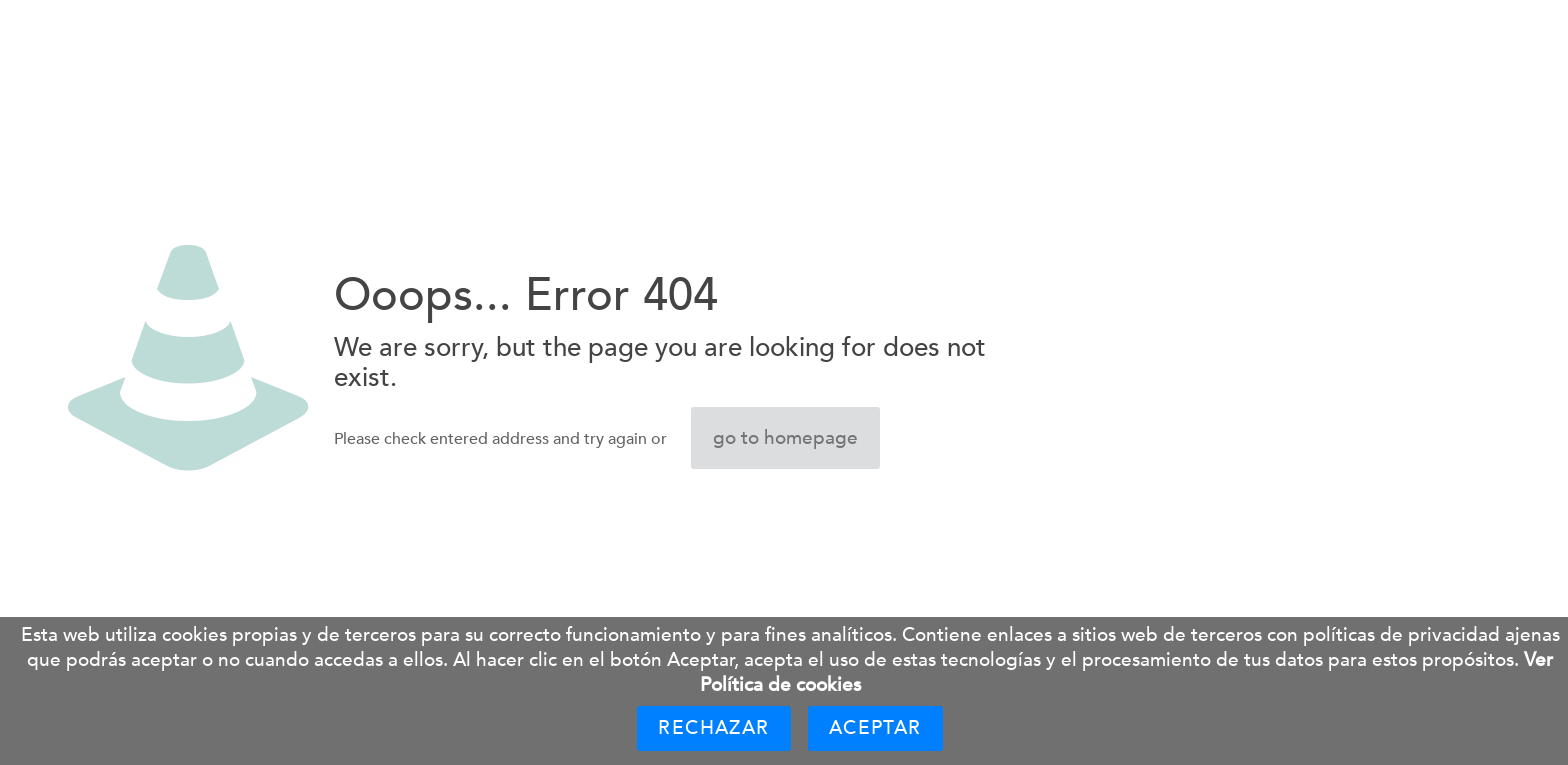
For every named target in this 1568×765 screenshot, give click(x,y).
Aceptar (875, 728)
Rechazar (713, 728)
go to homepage (785, 438)
